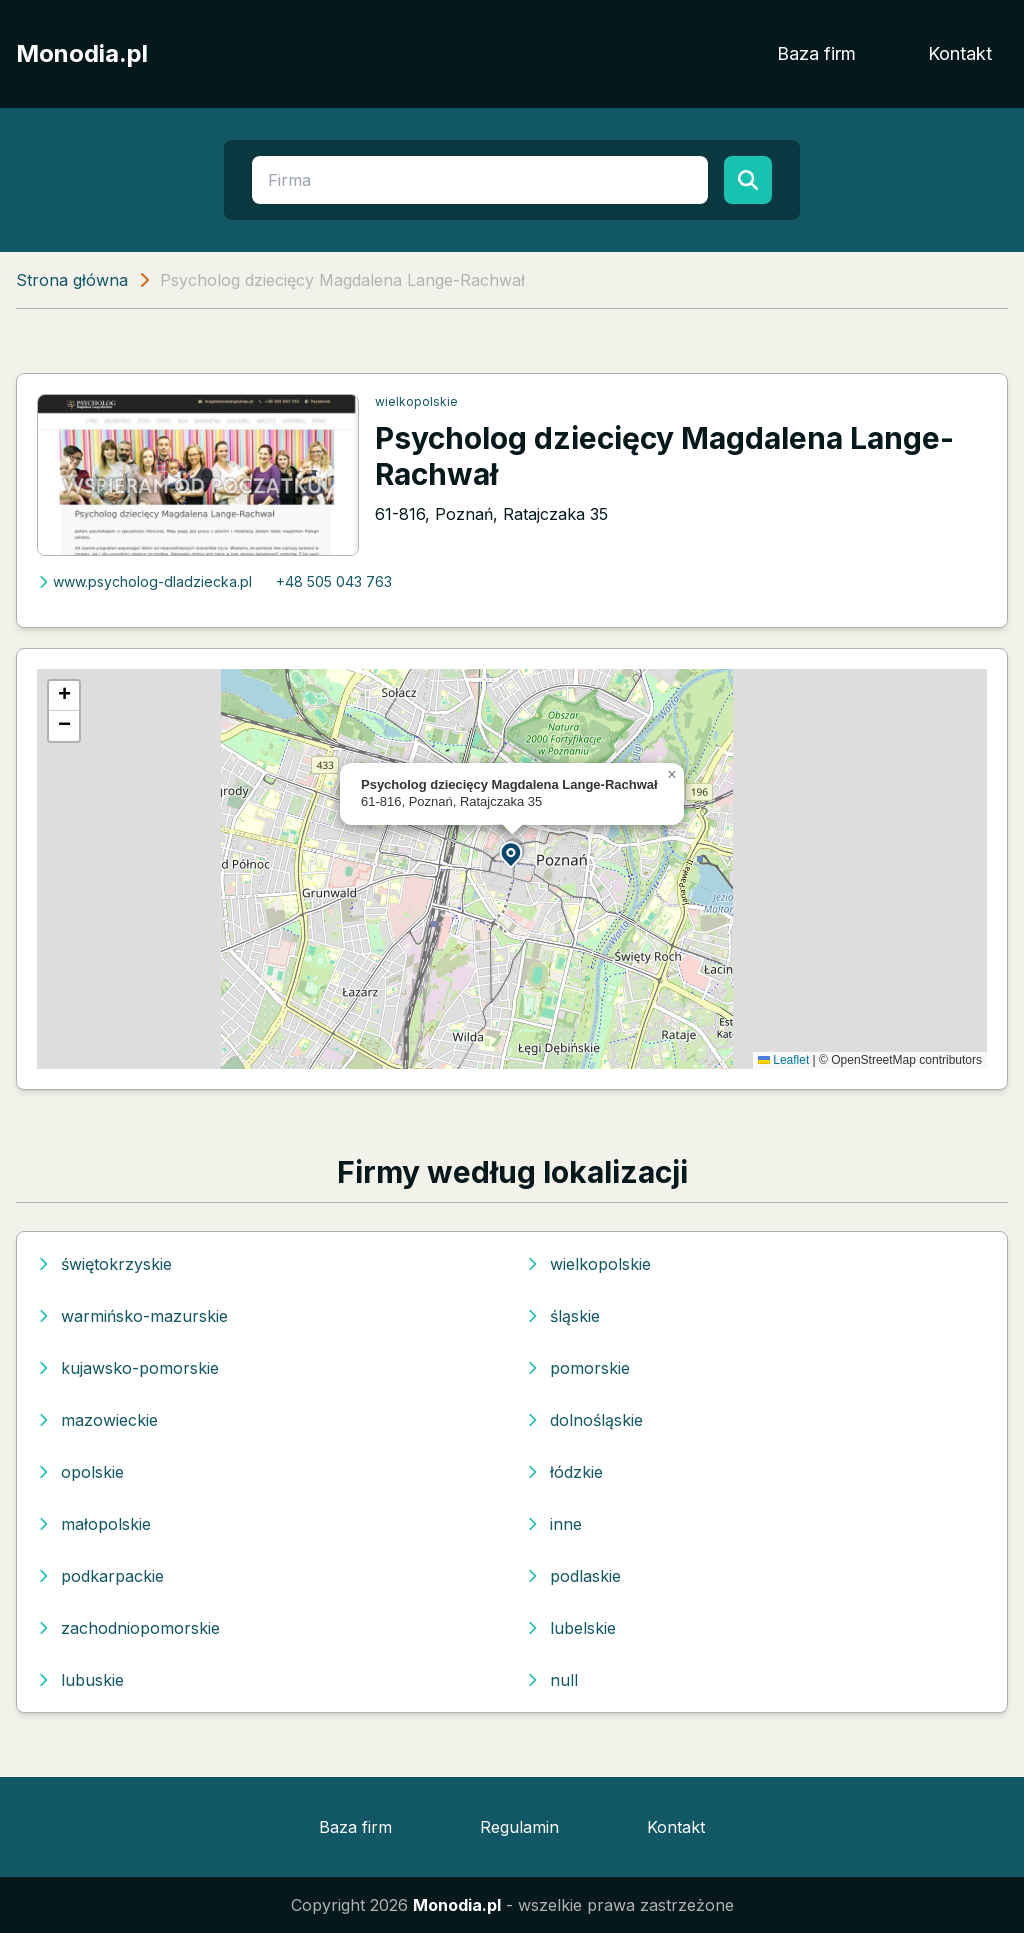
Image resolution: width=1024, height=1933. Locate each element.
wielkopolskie (416, 401)
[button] (512, 853)
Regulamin (519, 1827)
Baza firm (816, 53)
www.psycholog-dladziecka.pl (144, 581)
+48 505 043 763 (334, 581)
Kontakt (960, 53)
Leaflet (783, 1060)
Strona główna (72, 280)
